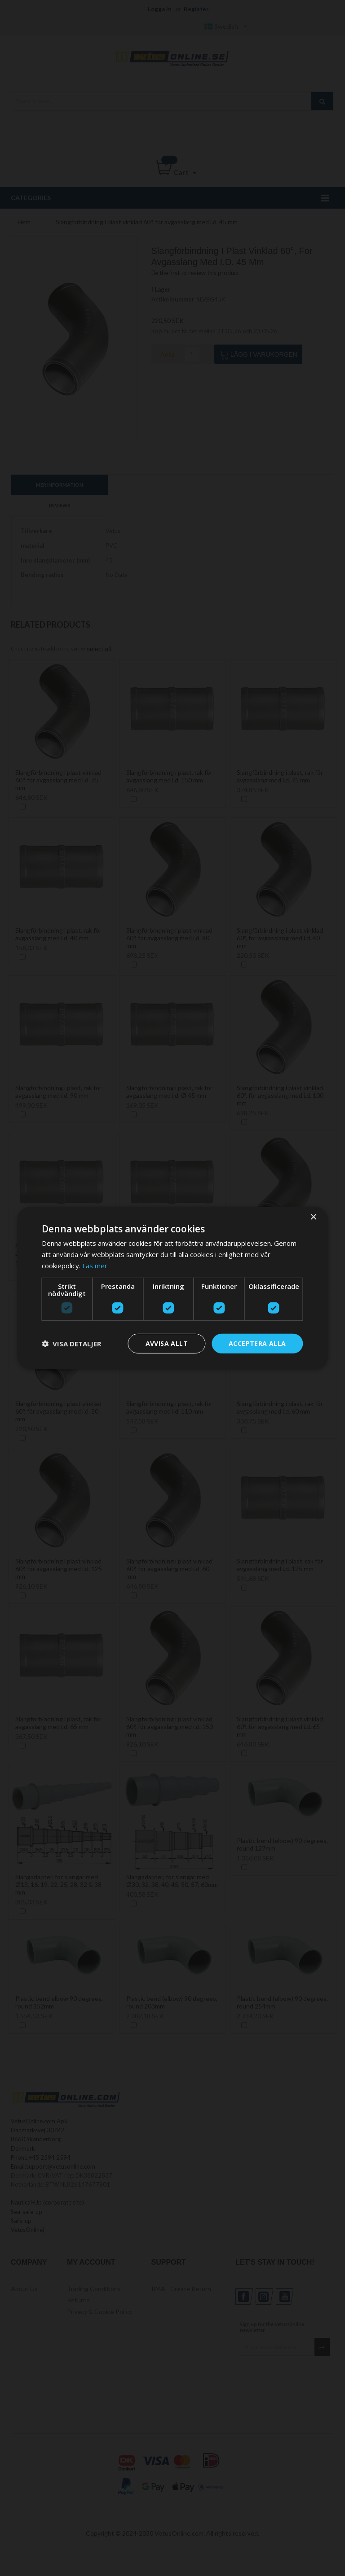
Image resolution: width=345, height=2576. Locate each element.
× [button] (313, 1217)
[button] (71, 1344)
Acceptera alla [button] (257, 1343)
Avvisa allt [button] (167, 1343)
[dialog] (172, 1288)
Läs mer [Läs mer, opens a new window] (94, 1265)
